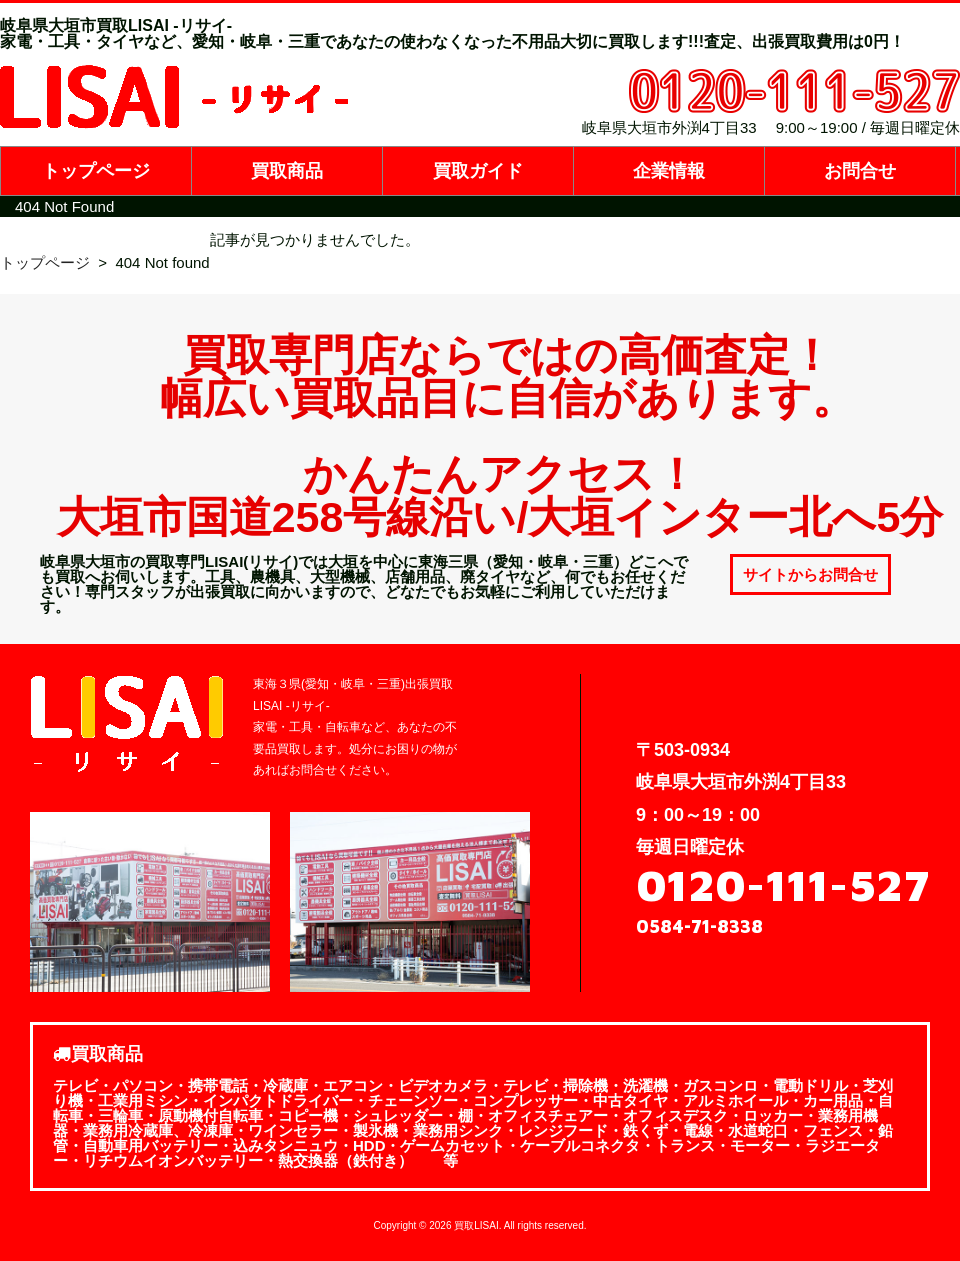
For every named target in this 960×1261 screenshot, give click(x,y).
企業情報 (669, 171)
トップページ (96, 171)
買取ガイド (478, 171)
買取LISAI (476, 1225)
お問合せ (860, 171)
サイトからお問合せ (810, 574)
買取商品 (287, 171)
